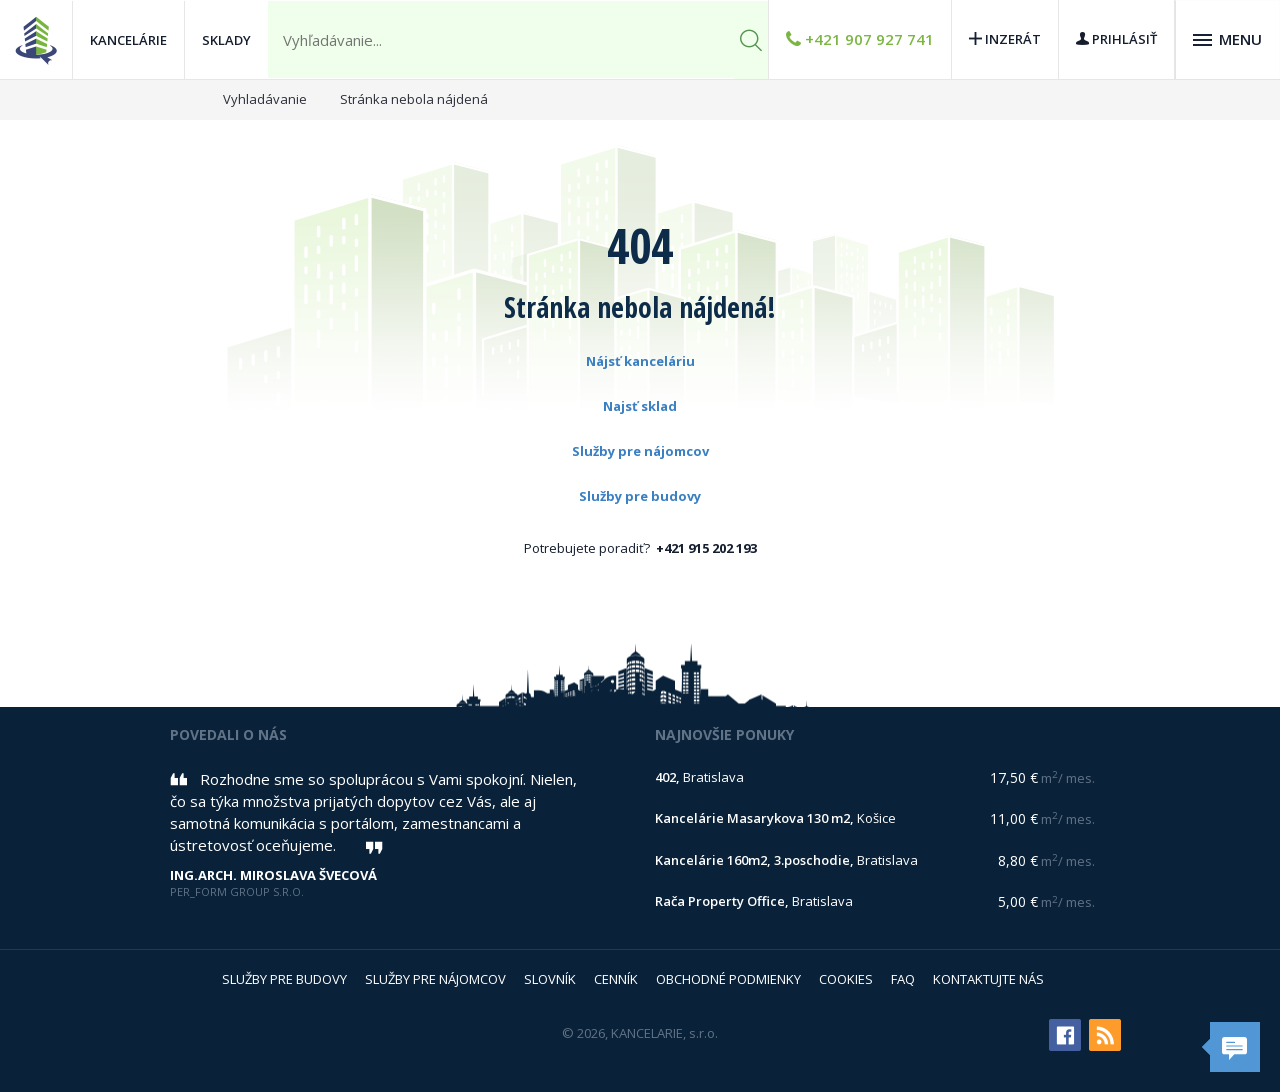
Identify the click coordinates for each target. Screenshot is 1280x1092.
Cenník (616, 979)
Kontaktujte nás (988, 979)
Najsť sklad (640, 406)
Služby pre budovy (640, 496)
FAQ (903, 979)
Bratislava (699, 777)
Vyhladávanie (265, 99)
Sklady (226, 40)
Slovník (550, 979)
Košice (775, 818)
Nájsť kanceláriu (640, 361)
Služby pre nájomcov (640, 451)
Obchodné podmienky (728, 979)
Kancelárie (128, 40)
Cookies (846, 979)
